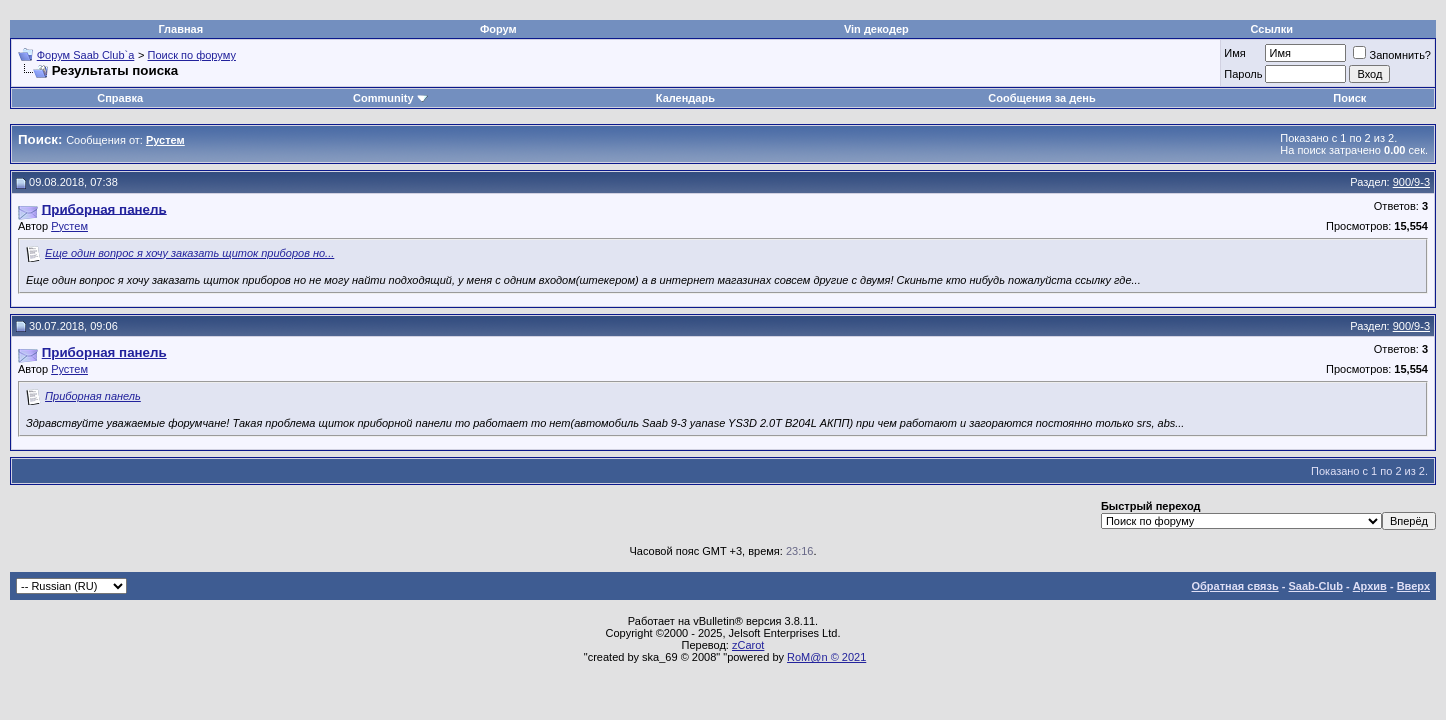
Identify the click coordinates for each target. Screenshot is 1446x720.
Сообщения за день (1041, 98)
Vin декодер (876, 29)
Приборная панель (93, 396)
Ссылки (1271, 29)
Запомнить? (1392, 55)
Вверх (1413, 586)
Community (390, 98)
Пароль (1243, 74)
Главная (180, 29)
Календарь (685, 98)
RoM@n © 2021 (826, 657)
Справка (120, 98)
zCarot (748, 645)
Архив (1370, 586)
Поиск (1349, 98)
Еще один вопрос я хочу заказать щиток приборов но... (189, 253)
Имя (1234, 53)
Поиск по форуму (192, 55)
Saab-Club (1315, 586)
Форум (498, 29)
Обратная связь (1235, 586)
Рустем (69, 226)
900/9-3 (1411, 182)
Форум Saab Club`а (86, 55)
